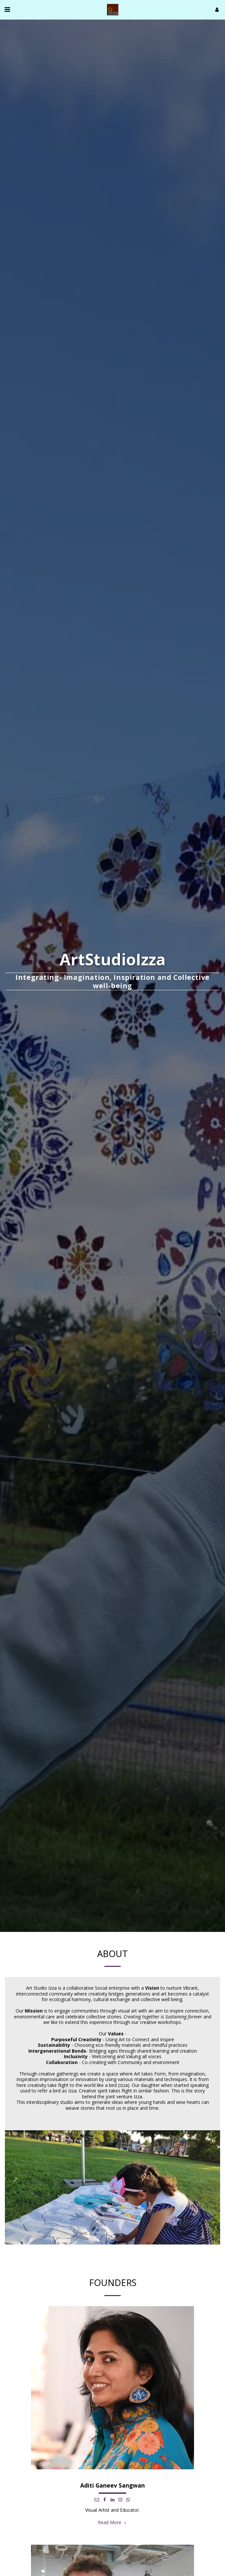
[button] (7, 9)
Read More (112, 2527)
